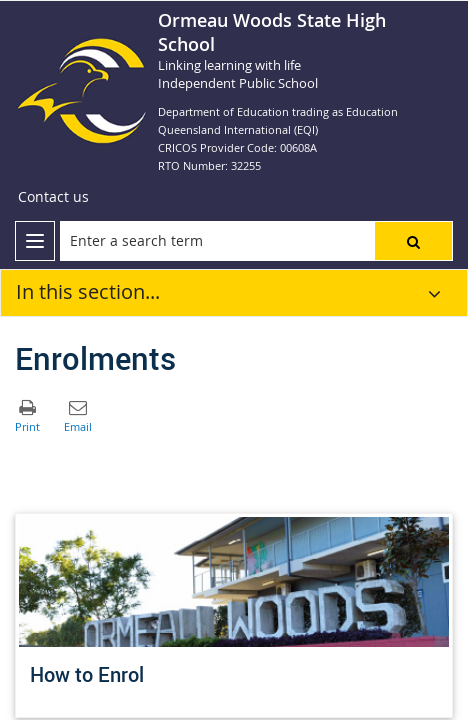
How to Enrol (87, 674)
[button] (413, 241)
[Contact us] (53, 197)
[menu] (35, 241)
